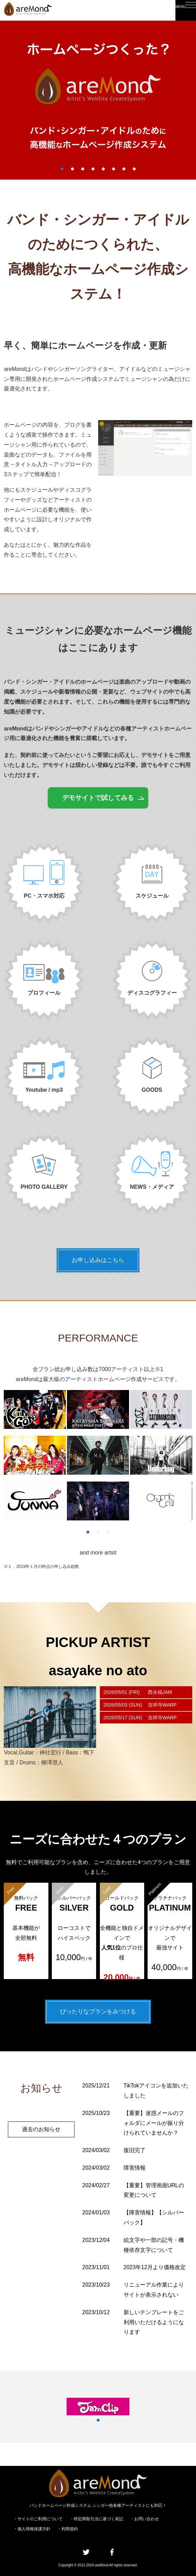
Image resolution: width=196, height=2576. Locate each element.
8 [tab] (134, 169)
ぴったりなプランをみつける (98, 2014)
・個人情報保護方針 (31, 2528)
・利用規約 (67, 2528)
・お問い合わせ (144, 2518)
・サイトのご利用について (38, 2518)
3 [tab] (82, 169)
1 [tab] (62, 169)
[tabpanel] (98, 100)
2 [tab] (72, 169)
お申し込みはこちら (98, 1263)
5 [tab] (103, 169)
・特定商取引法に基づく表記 (96, 2518)
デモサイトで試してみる (98, 799)
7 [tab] (123, 169)
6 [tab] (113, 169)
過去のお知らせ (41, 2143)
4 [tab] (93, 169)
